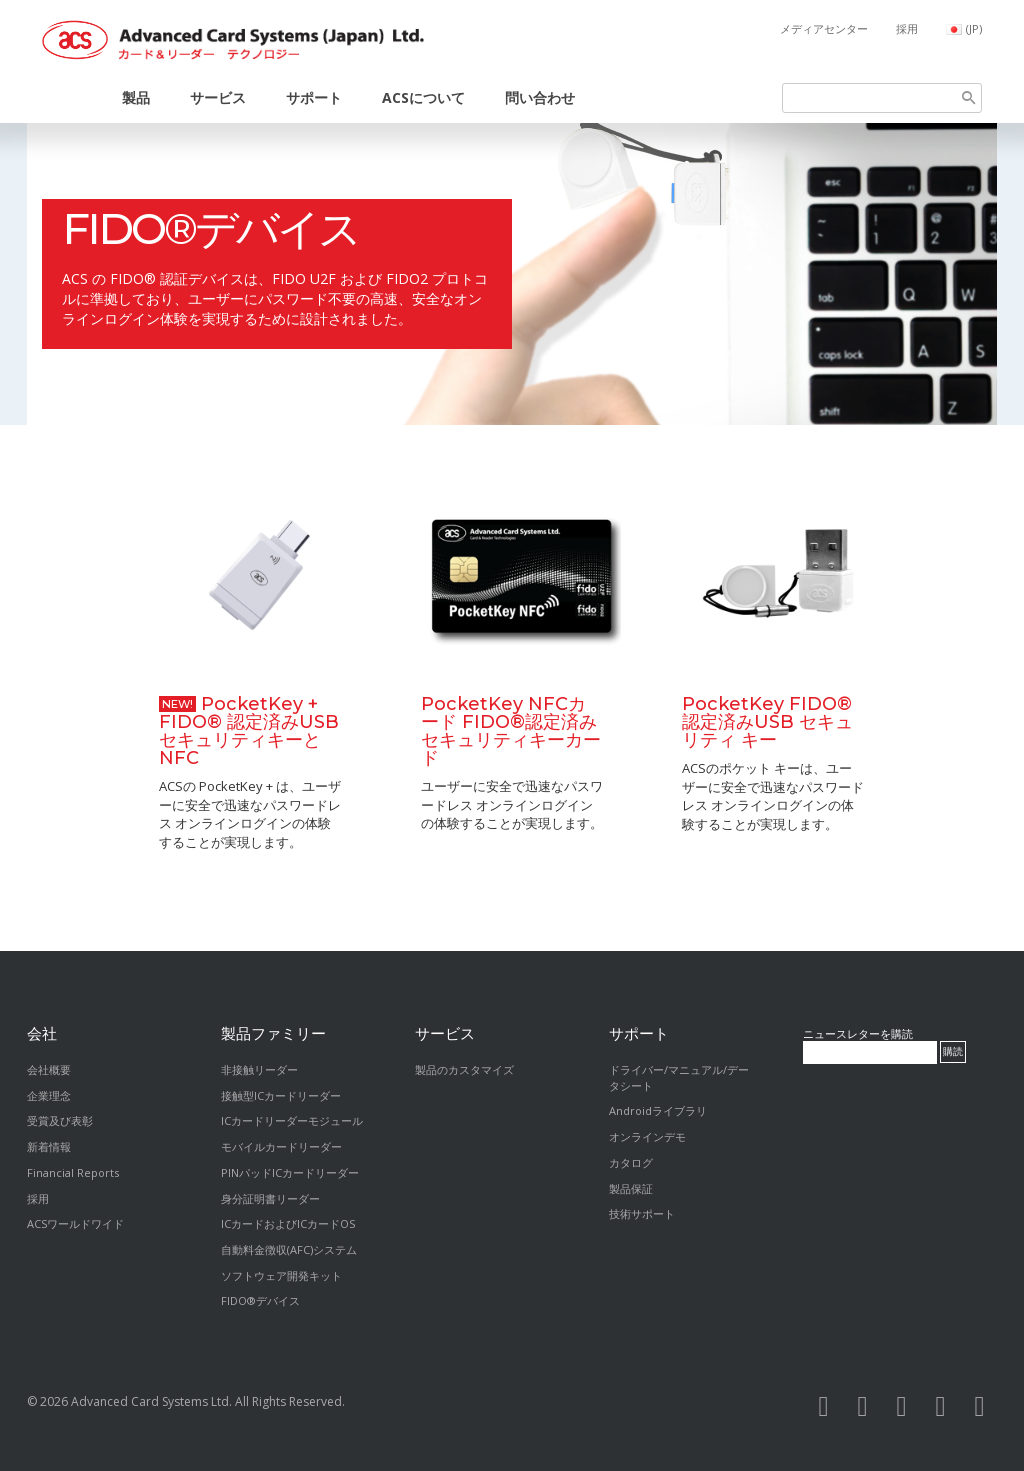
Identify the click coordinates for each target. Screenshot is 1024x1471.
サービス (218, 97)
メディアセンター (824, 28)
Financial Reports (73, 1172)
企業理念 (49, 1095)
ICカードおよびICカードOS (288, 1223)
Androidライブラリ (658, 1110)
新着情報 (49, 1146)
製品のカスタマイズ (464, 1069)
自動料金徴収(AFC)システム (289, 1249)
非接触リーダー (259, 1069)
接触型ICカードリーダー (281, 1095)
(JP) (974, 28)
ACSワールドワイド (75, 1223)
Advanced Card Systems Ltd (150, 1401)
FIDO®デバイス (210, 229)
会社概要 (49, 1069)
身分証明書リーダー (270, 1198)
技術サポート (642, 1213)
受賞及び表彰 (60, 1120)
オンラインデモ (647, 1136)
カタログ (631, 1162)
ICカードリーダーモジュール (292, 1120)
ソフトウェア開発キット (281, 1275)
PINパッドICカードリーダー (290, 1172)
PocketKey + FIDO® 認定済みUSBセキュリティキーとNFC (249, 731)
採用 (907, 28)
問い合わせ (540, 97)
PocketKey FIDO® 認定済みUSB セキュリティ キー (767, 722)
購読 (953, 1051)
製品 (136, 97)
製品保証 (631, 1188)
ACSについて (423, 97)
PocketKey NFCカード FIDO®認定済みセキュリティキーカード (511, 731)
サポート (314, 97)
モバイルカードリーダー (281, 1146)
